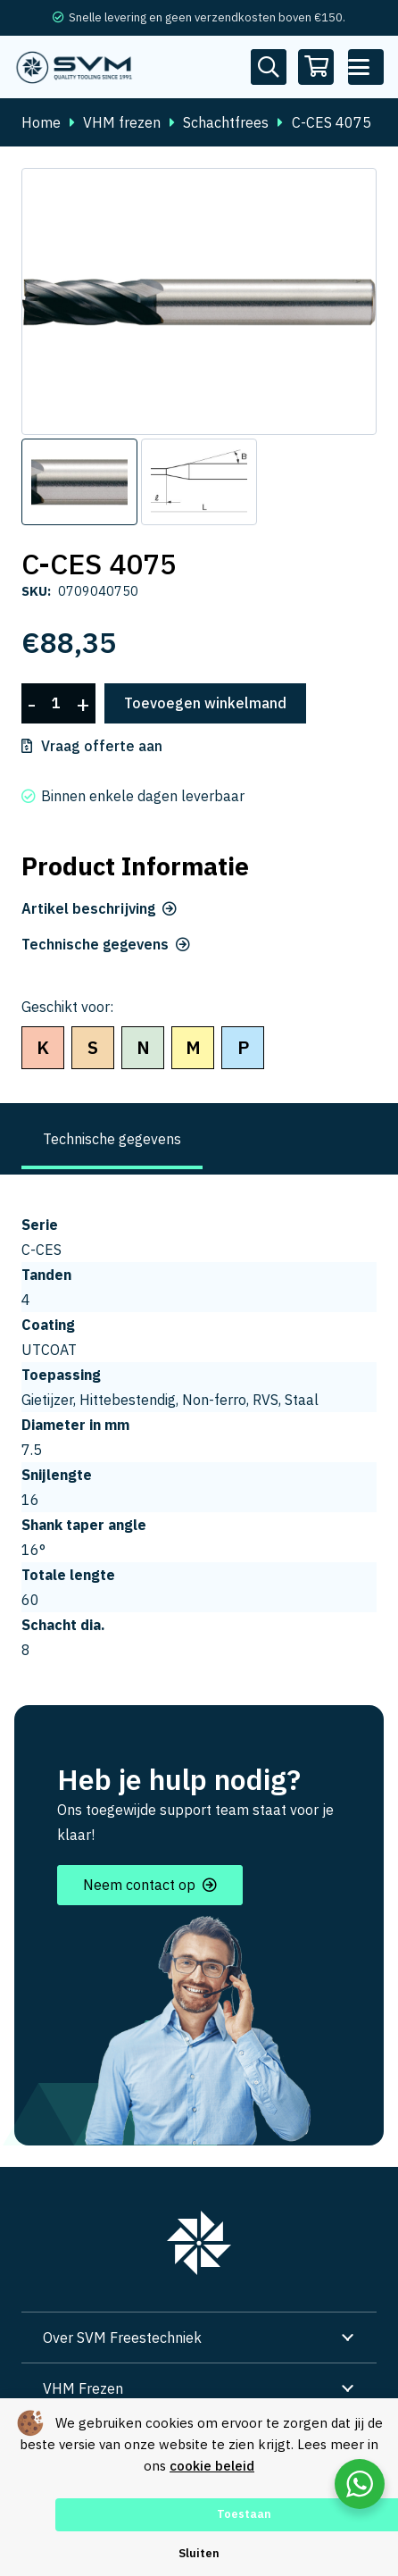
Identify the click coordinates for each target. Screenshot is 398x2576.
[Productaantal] (56, 703)
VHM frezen (122, 122)
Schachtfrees (226, 122)
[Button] (268, 67)
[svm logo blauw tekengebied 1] (74, 67)
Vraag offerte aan (101, 746)
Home (41, 122)
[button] (366, 67)
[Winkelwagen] (316, 67)
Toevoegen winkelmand (205, 703)
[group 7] (199, 2243)
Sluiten (199, 2553)
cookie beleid (212, 2465)
